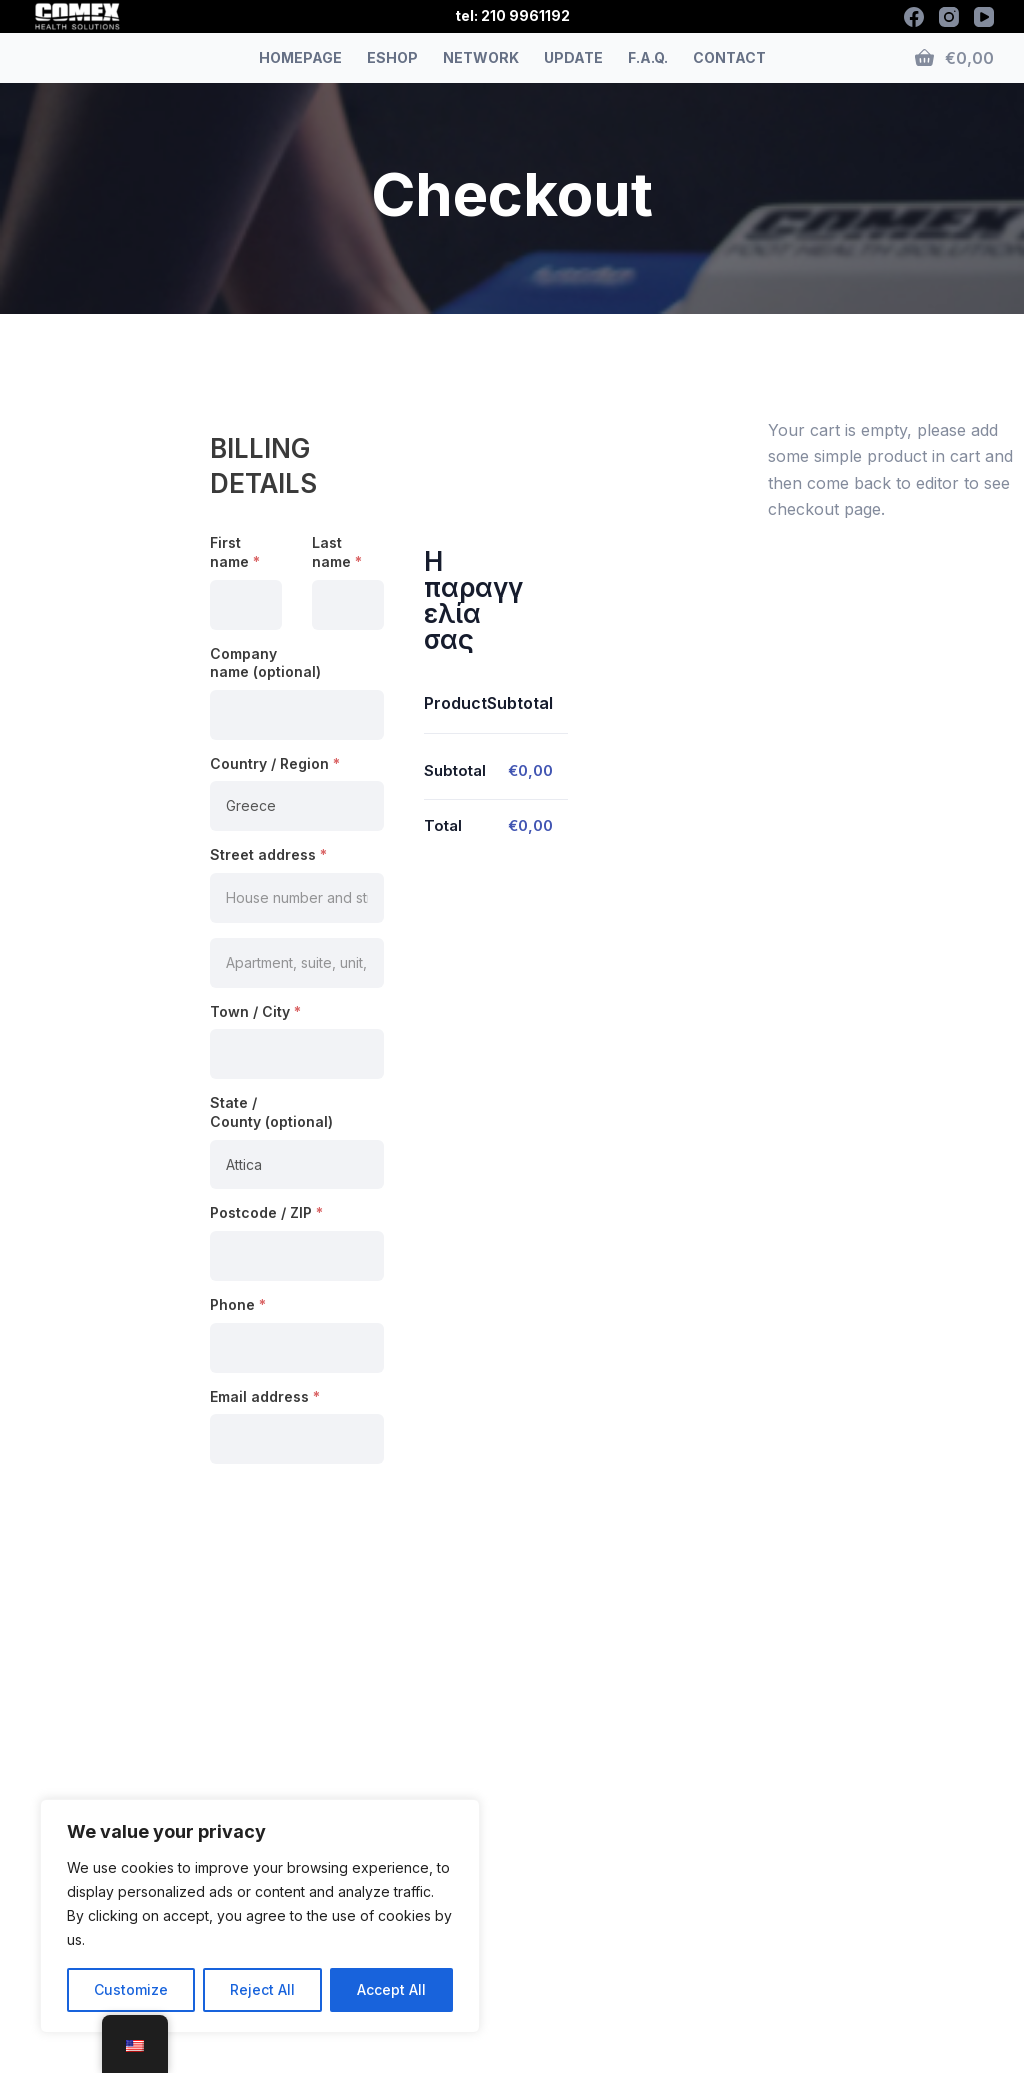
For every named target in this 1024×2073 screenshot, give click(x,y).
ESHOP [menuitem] (392, 57)
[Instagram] (949, 17)
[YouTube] (984, 17)
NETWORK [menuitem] (481, 57)
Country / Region (275, 763)
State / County (271, 1112)
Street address (268, 854)
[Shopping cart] (954, 58)
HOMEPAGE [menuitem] (300, 57)
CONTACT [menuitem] (729, 57)
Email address (265, 1396)
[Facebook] (914, 17)
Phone (238, 1304)
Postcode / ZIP (266, 1212)
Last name (337, 552)
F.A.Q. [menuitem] (648, 57)
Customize (131, 1989)
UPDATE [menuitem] (573, 57)
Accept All (391, 1989)
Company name (265, 663)
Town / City (255, 1011)
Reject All (262, 1989)
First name (235, 552)
